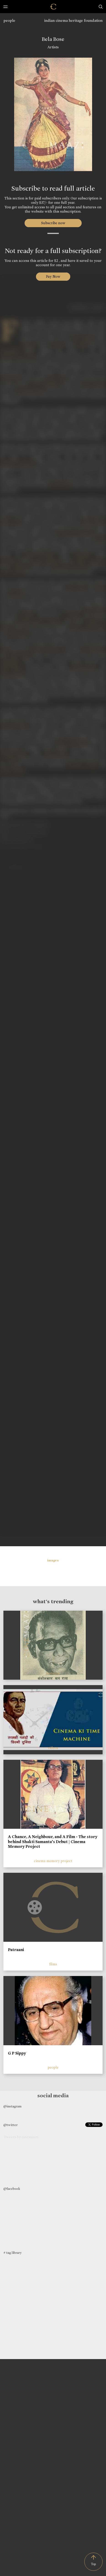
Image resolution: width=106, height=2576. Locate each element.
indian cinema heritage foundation (73, 20)
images (53, 1560)
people (9, 20)
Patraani (16, 1949)
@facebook (11, 2189)
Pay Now (53, 276)
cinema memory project (53, 1861)
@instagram (12, 2106)
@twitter (10, 2125)
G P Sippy (17, 2053)
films (53, 1964)
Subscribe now (53, 223)
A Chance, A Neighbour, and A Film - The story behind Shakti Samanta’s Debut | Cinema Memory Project (52, 1841)
